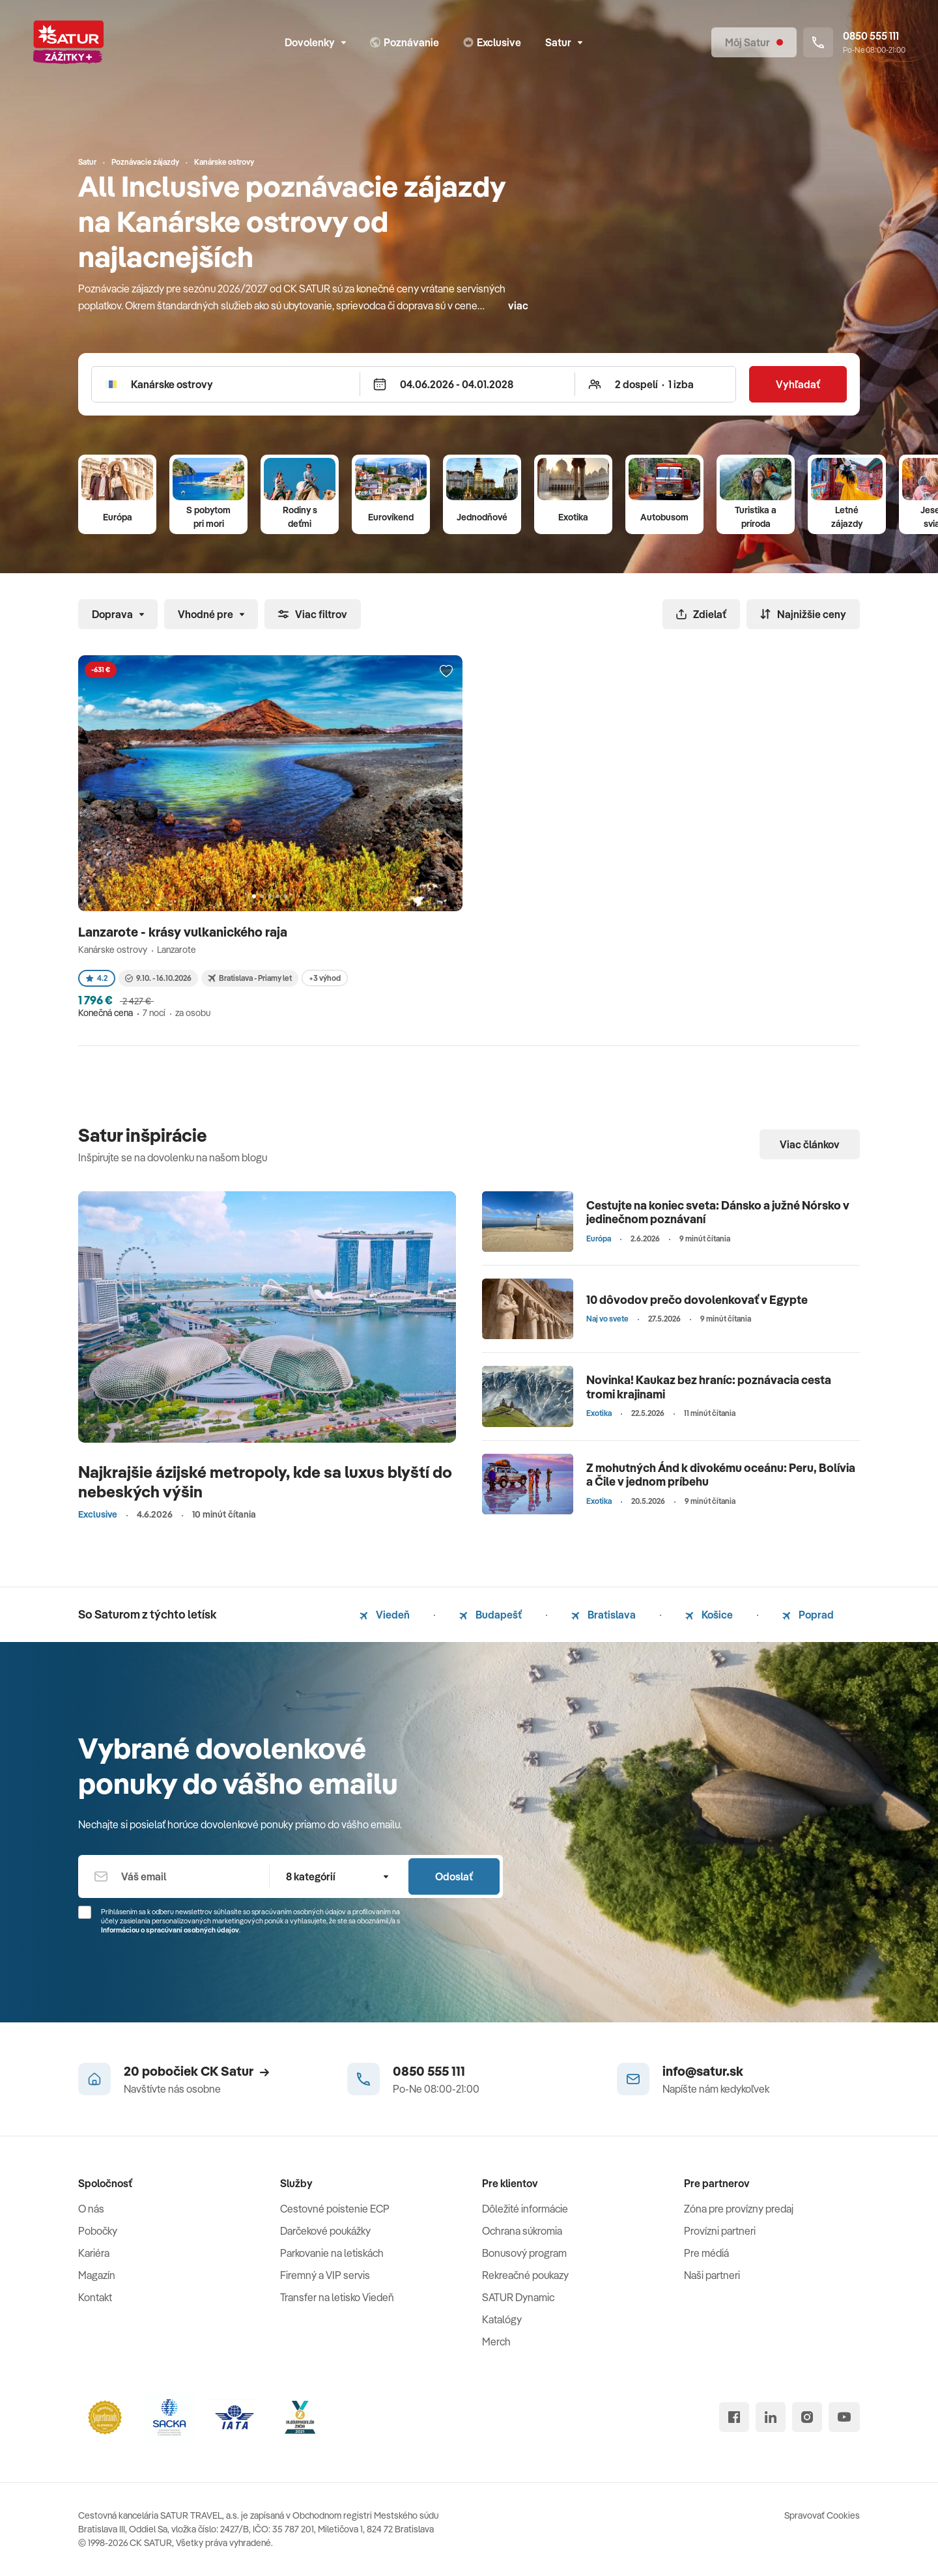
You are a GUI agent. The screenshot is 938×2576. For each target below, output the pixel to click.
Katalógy (502, 2319)
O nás (91, 2208)
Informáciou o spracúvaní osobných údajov (170, 1929)
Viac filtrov (312, 614)
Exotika (573, 517)
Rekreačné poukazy (525, 2275)
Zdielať (701, 614)
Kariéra (93, 2252)
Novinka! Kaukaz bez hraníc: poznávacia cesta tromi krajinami (708, 1387)
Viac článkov (810, 1144)
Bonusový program (524, 2252)
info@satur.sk (702, 2071)
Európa (117, 517)
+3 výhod (325, 978)
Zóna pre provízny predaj (738, 2208)
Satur (563, 42)
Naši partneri (712, 2275)
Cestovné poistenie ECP (335, 2208)
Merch (496, 2341)
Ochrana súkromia (522, 2230)
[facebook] (734, 2417)
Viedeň (385, 1614)
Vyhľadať (798, 384)
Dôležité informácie (525, 2208)
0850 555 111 (429, 2071)
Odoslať (454, 1876)
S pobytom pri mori (208, 517)
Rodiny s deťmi (300, 517)
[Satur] (68, 42)
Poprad (808, 1614)
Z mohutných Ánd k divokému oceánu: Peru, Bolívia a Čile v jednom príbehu (720, 1475)
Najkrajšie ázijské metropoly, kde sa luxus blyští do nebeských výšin (265, 1481)
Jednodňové (482, 517)
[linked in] (771, 2417)
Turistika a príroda (755, 517)
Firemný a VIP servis (325, 2275)
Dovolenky (315, 42)
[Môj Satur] (754, 42)
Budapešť (490, 1614)
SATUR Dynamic (518, 2297)
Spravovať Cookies (822, 2515)
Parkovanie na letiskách (332, 2252)
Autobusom (664, 517)
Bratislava (603, 1614)
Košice (709, 1614)
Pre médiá (706, 2252)
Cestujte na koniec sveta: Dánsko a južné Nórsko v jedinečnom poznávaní (717, 1212)
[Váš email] (173, 1876)
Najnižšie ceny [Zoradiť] (803, 614)
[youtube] (844, 2417)
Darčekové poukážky (325, 2230)
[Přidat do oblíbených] (446, 671)
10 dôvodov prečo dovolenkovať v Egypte (697, 1299)
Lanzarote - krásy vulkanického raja (184, 932)
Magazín (96, 2275)
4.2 (96, 978)
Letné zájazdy (846, 517)
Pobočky (97, 2230)
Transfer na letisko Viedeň (337, 2297)
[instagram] (807, 2417)
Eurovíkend (391, 517)
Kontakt (95, 2297)
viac (518, 305)
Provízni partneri (720, 2230)
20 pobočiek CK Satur (196, 2071)
